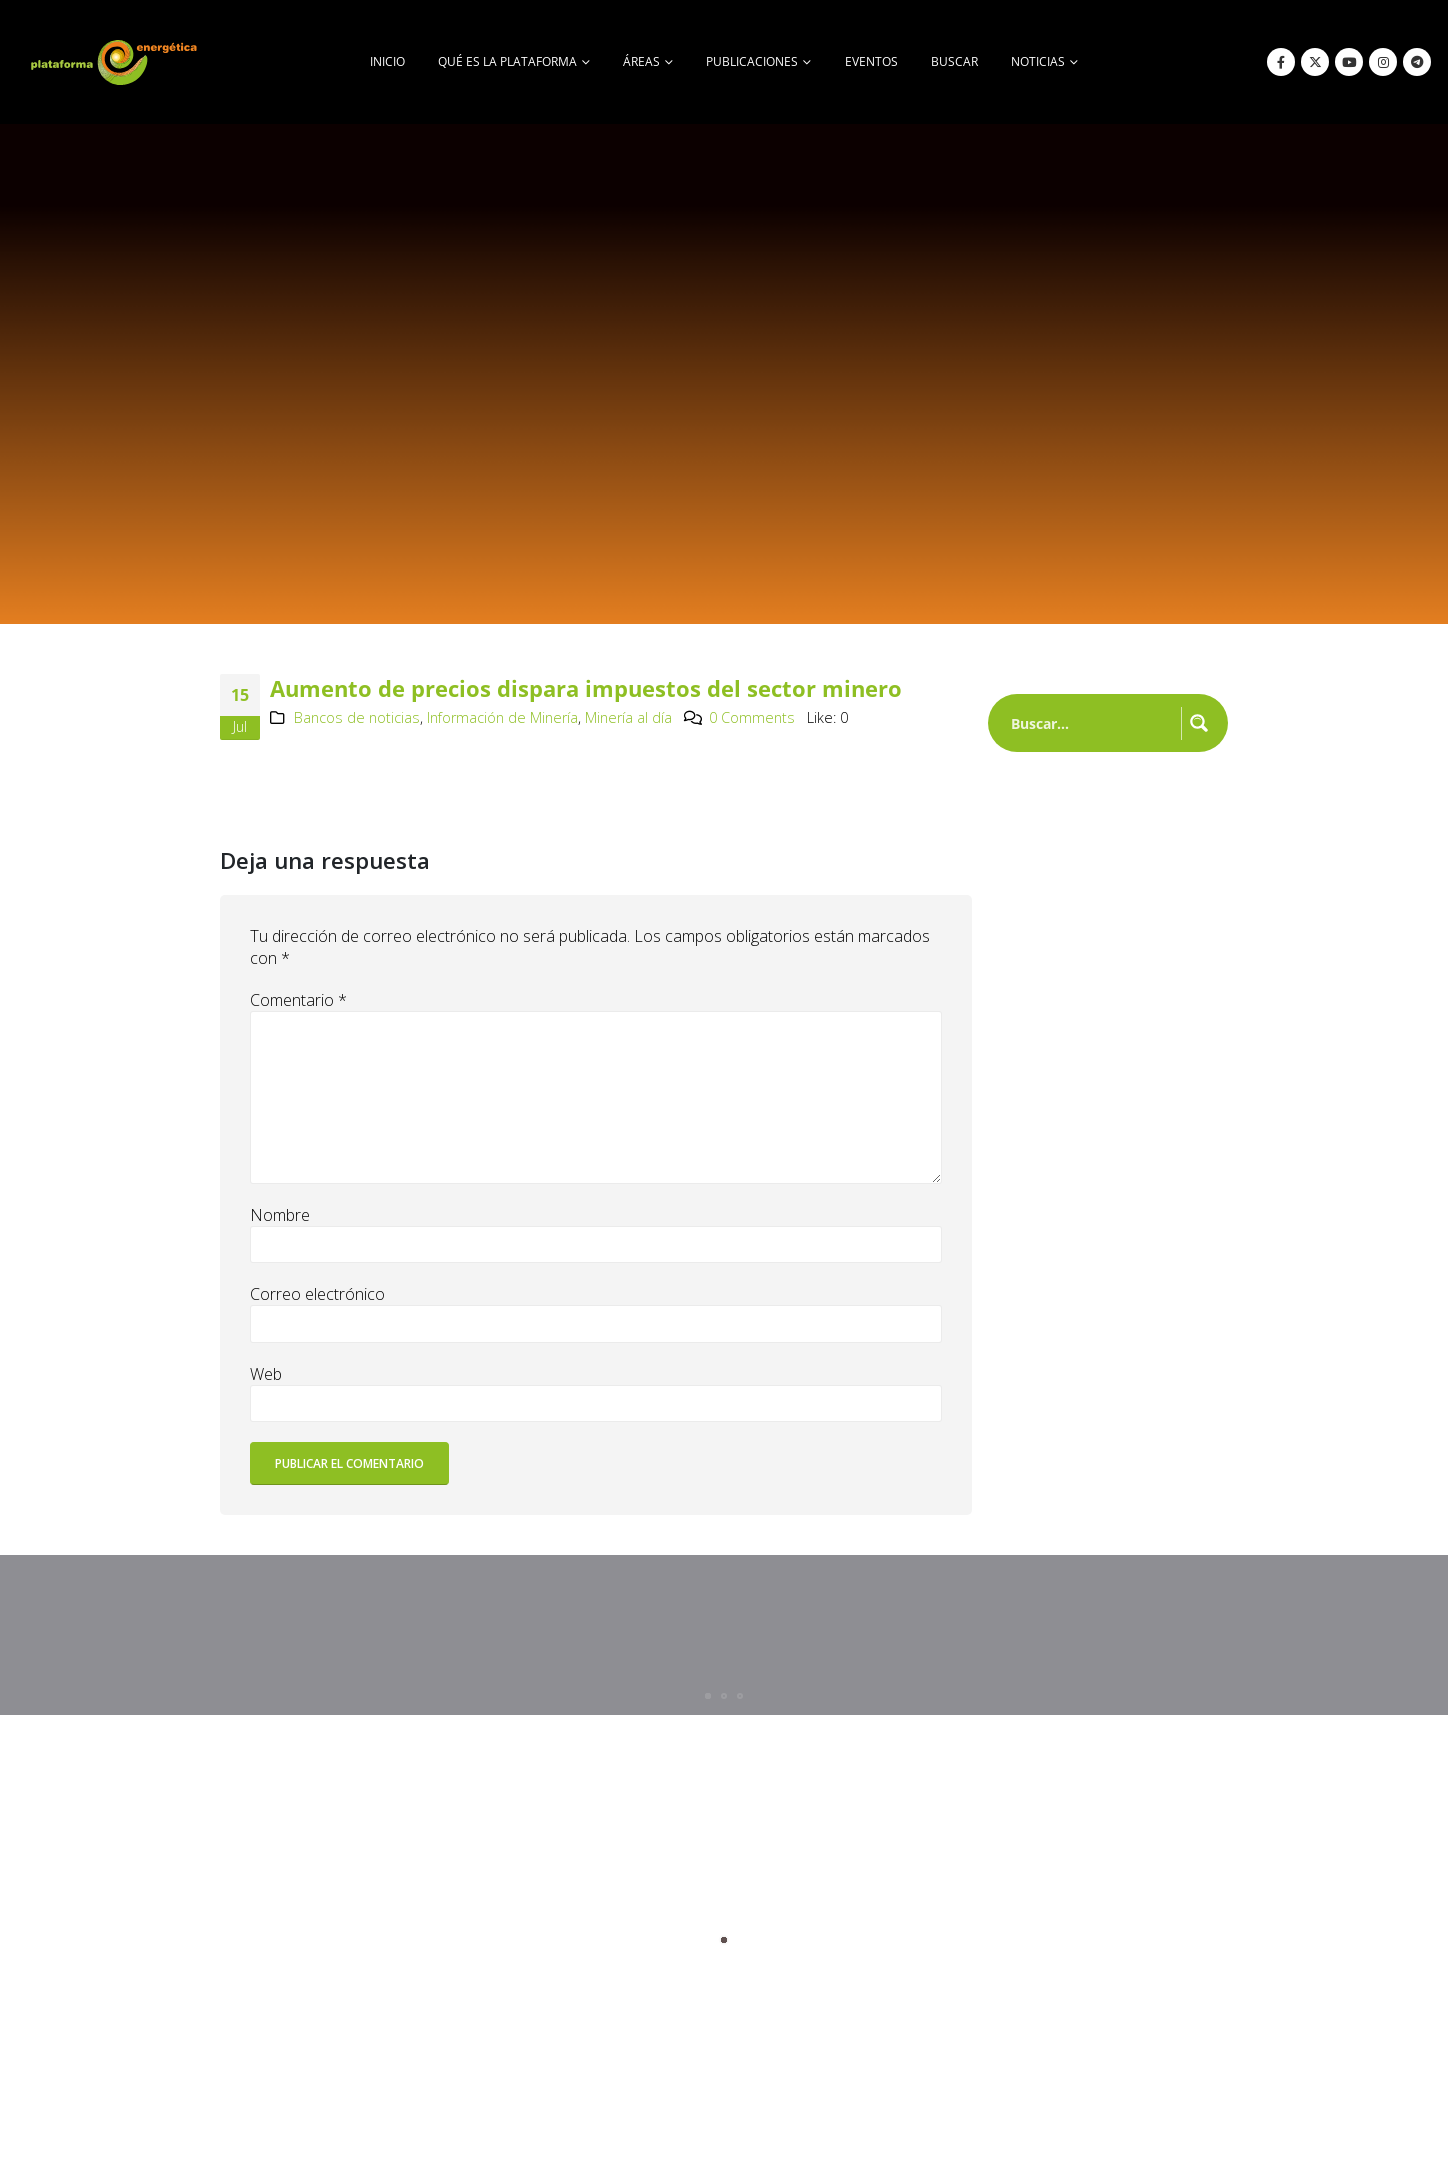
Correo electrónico (317, 1294)
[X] (1315, 62)
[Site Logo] (116, 62)
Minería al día (628, 717)
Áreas (641, 61)
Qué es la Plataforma (507, 61)
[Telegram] (1417, 62)
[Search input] (1092, 723)
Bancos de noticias (357, 717)
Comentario (298, 1000)
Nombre (280, 1215)
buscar (954, 61)
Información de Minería (502, 717)
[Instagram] (1383, 62)
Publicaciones (752, 61)
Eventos (871, 61)
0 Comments (752, 717)
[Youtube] (1349, 62)
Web (266, 1374)
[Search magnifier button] (1199, 723)
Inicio (387, 61)
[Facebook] (1281, 62)
